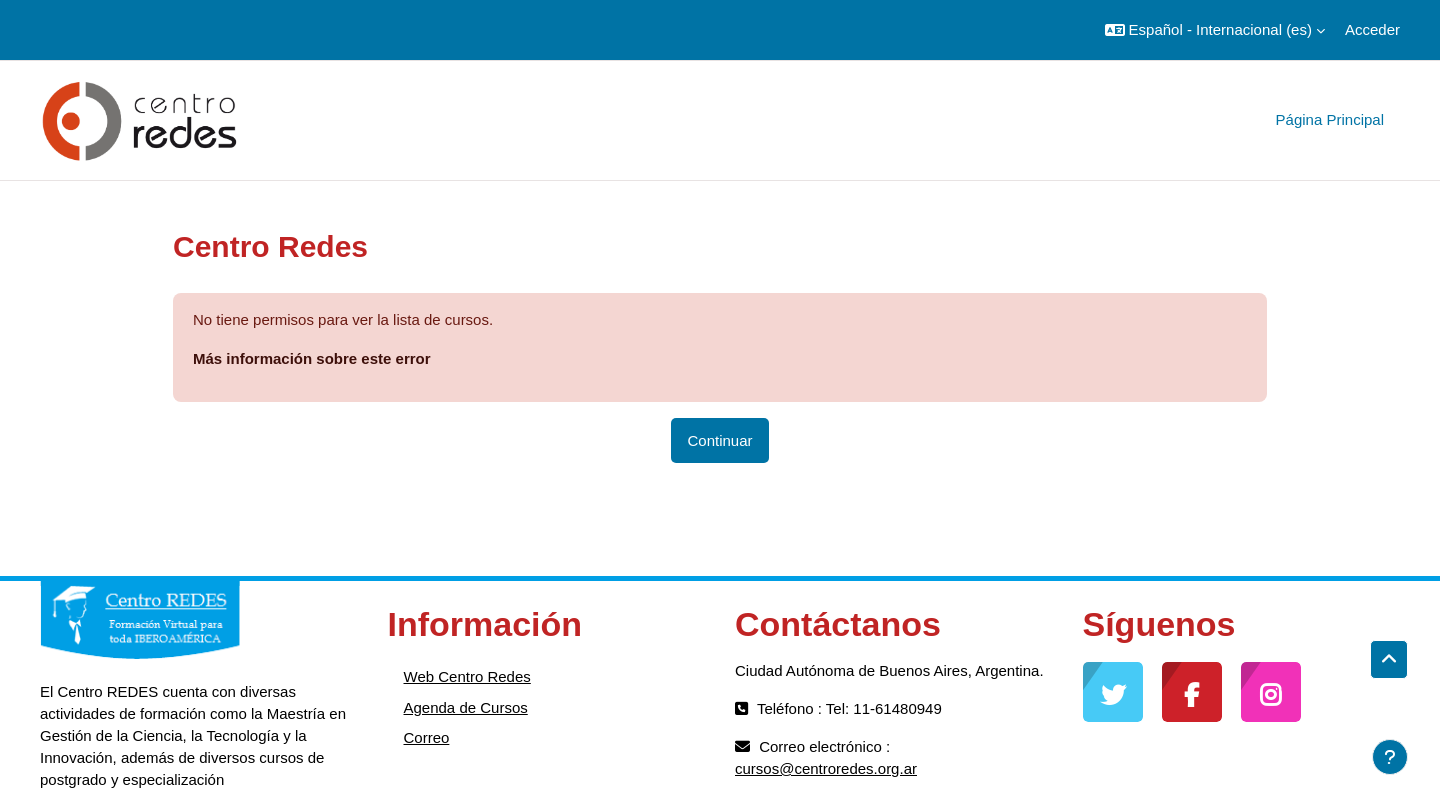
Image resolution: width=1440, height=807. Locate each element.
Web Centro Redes (467, 676)
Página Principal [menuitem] (1330, 119)
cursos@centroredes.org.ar (826, 768)
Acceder (1372, 29)
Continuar (719, 440)
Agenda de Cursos (466, 707)
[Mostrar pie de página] (1390, 757)
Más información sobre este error (312, 358)
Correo (427, 737)
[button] (1215, 30)
